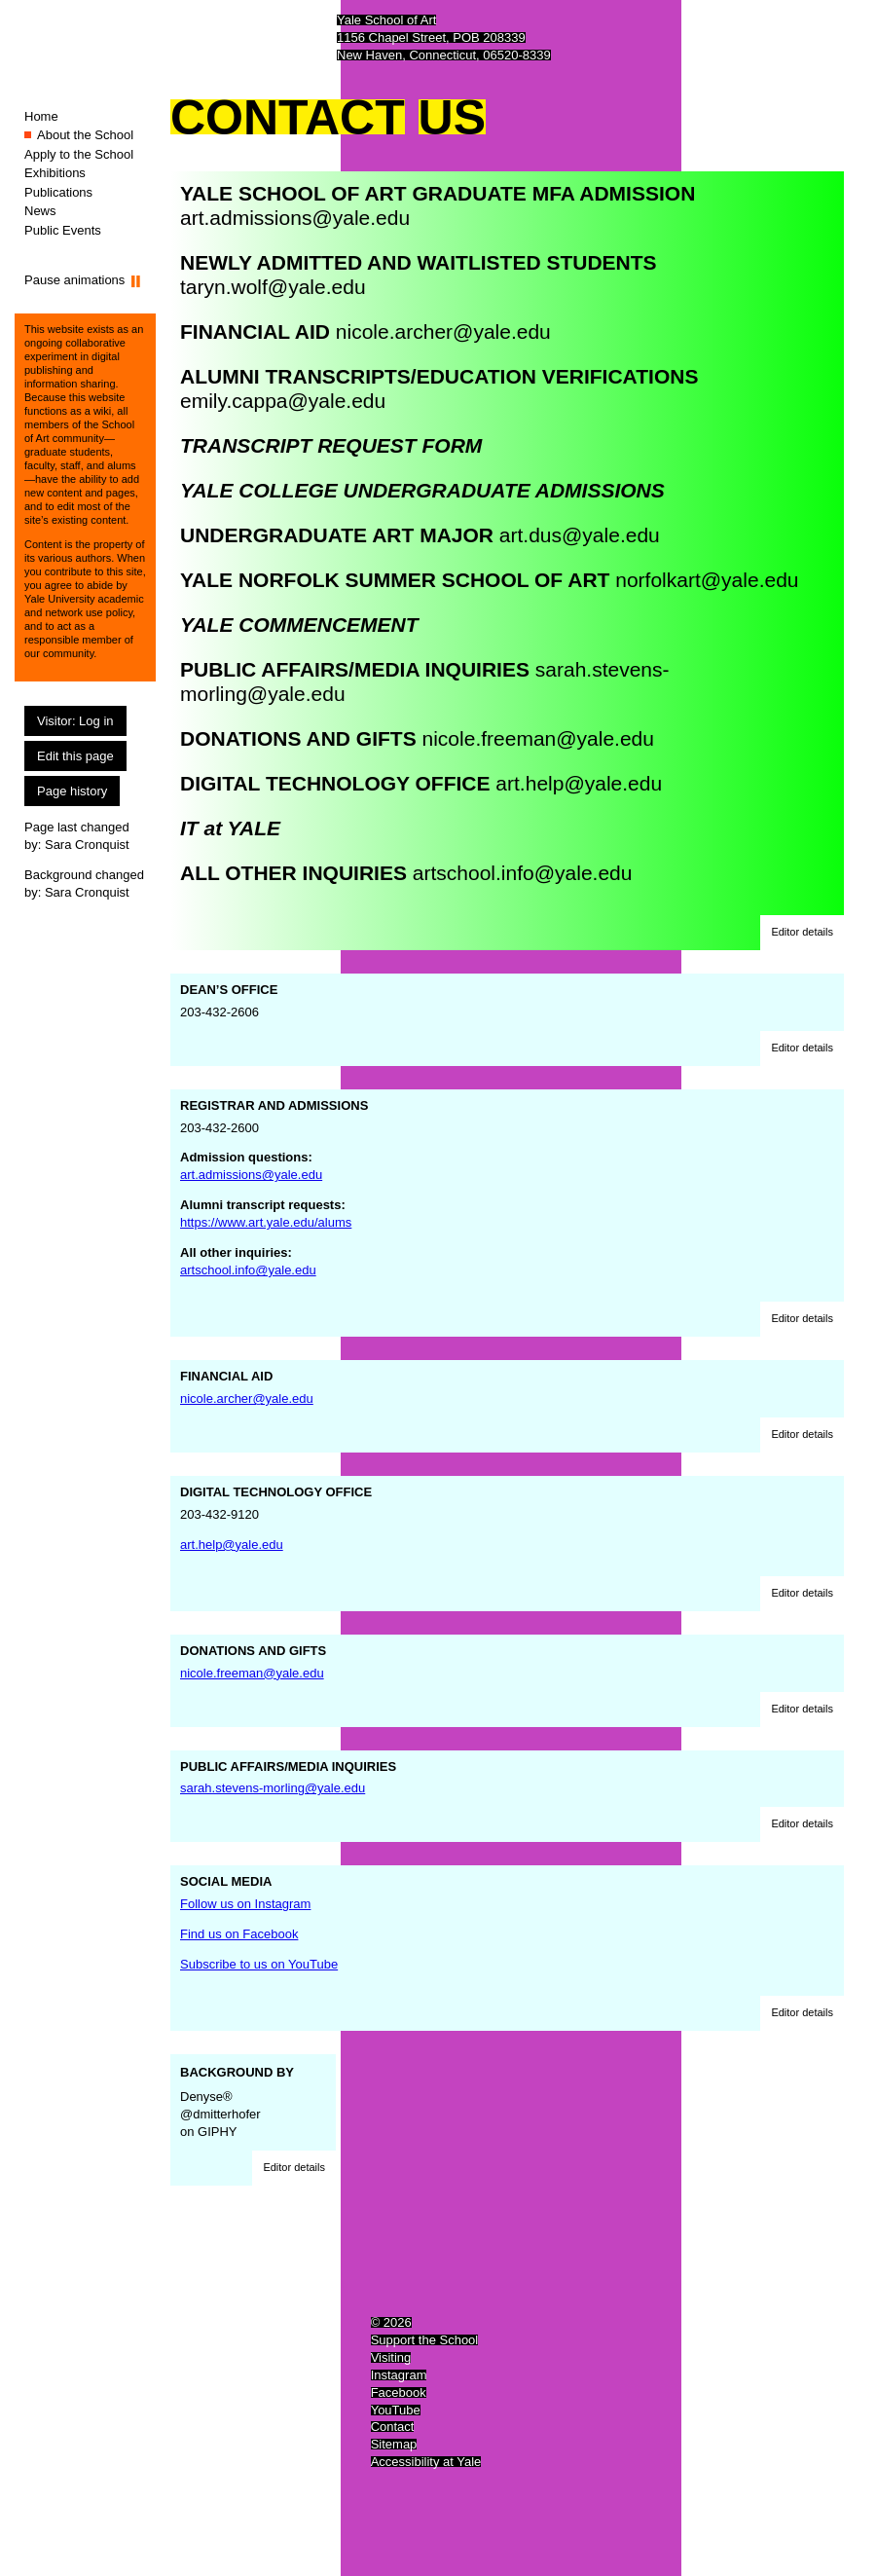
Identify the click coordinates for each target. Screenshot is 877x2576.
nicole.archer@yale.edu (443, 331)
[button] (802, 932)
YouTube (395, 2410)
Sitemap (394, 2444)
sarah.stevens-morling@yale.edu (272, 1788)
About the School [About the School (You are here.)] (85, 135)
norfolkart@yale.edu (706, 580)
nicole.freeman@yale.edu (538, 738)
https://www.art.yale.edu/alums (265, 1222)
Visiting (391, 2357)
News (40, 210)
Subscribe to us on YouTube (259, 1964)
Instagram (399, 2375)
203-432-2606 (507, 1001)
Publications (58, 192)
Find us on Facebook (239, 1934)
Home (41, 116)
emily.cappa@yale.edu (282, 400)
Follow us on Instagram (245, 1903)
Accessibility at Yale (426, 2461)
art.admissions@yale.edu (295, 217)
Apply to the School (78, 154)
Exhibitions (55, 173)
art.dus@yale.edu (579, 535)
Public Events (62, 230)
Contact (393, 2426)
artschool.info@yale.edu (523, 873)
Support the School (425, 2340)
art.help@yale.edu (578, 783)
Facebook (398, 2392)
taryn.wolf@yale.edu (273, 287)
